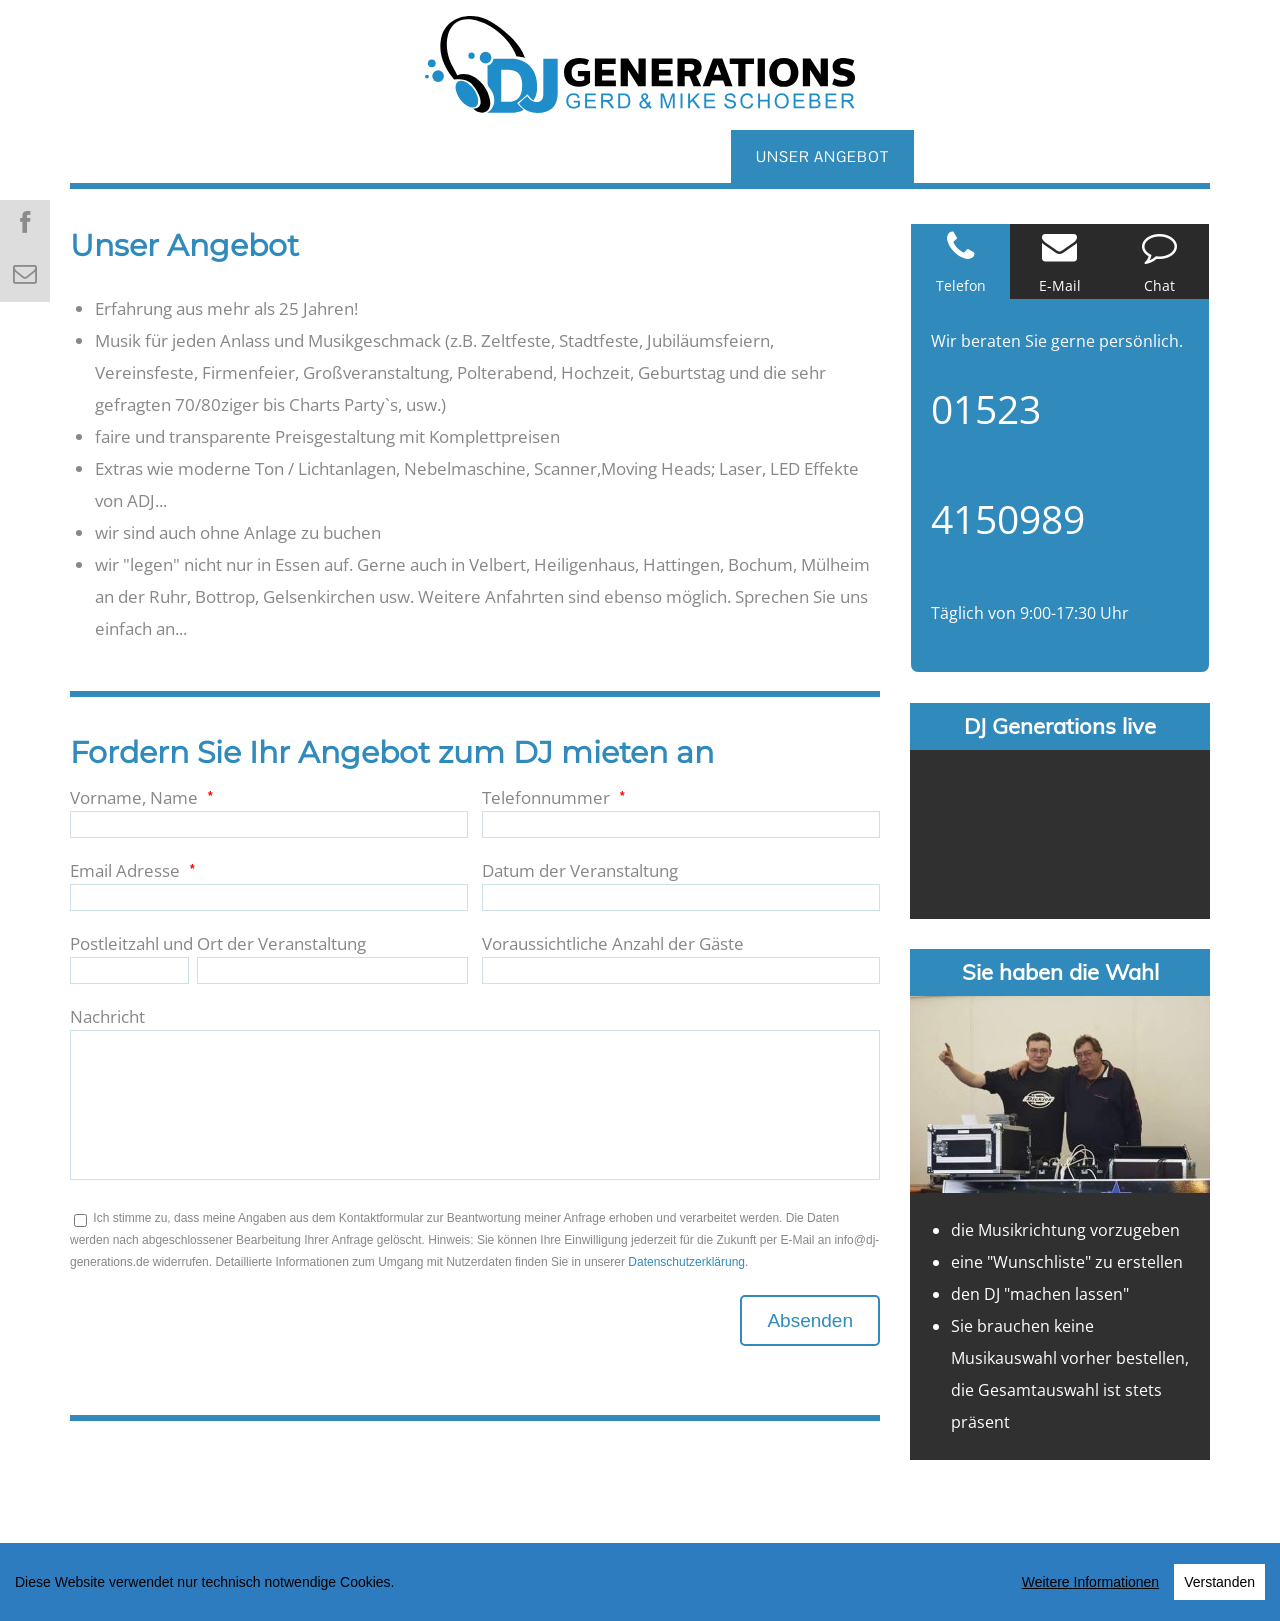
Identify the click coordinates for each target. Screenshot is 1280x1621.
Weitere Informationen (1090, 1582)
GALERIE (673, 156)
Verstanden (1219, 1582)
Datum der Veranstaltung (580, 870)
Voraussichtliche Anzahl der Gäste (613, 943)
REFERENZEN (538, 156)
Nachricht (107, 1016)
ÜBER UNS (232, 156)
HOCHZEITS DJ (378, 156)
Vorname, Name (134, 797)
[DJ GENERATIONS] (640, 56)
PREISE (966, 156)
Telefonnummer (546, 797)
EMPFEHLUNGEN (1109, 156)
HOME (118, 156)
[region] (640, 1582)
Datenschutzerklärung (686, 1262)
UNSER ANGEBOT (822, 156)
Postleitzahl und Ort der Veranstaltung (218, 943)
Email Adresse (125, 870)
